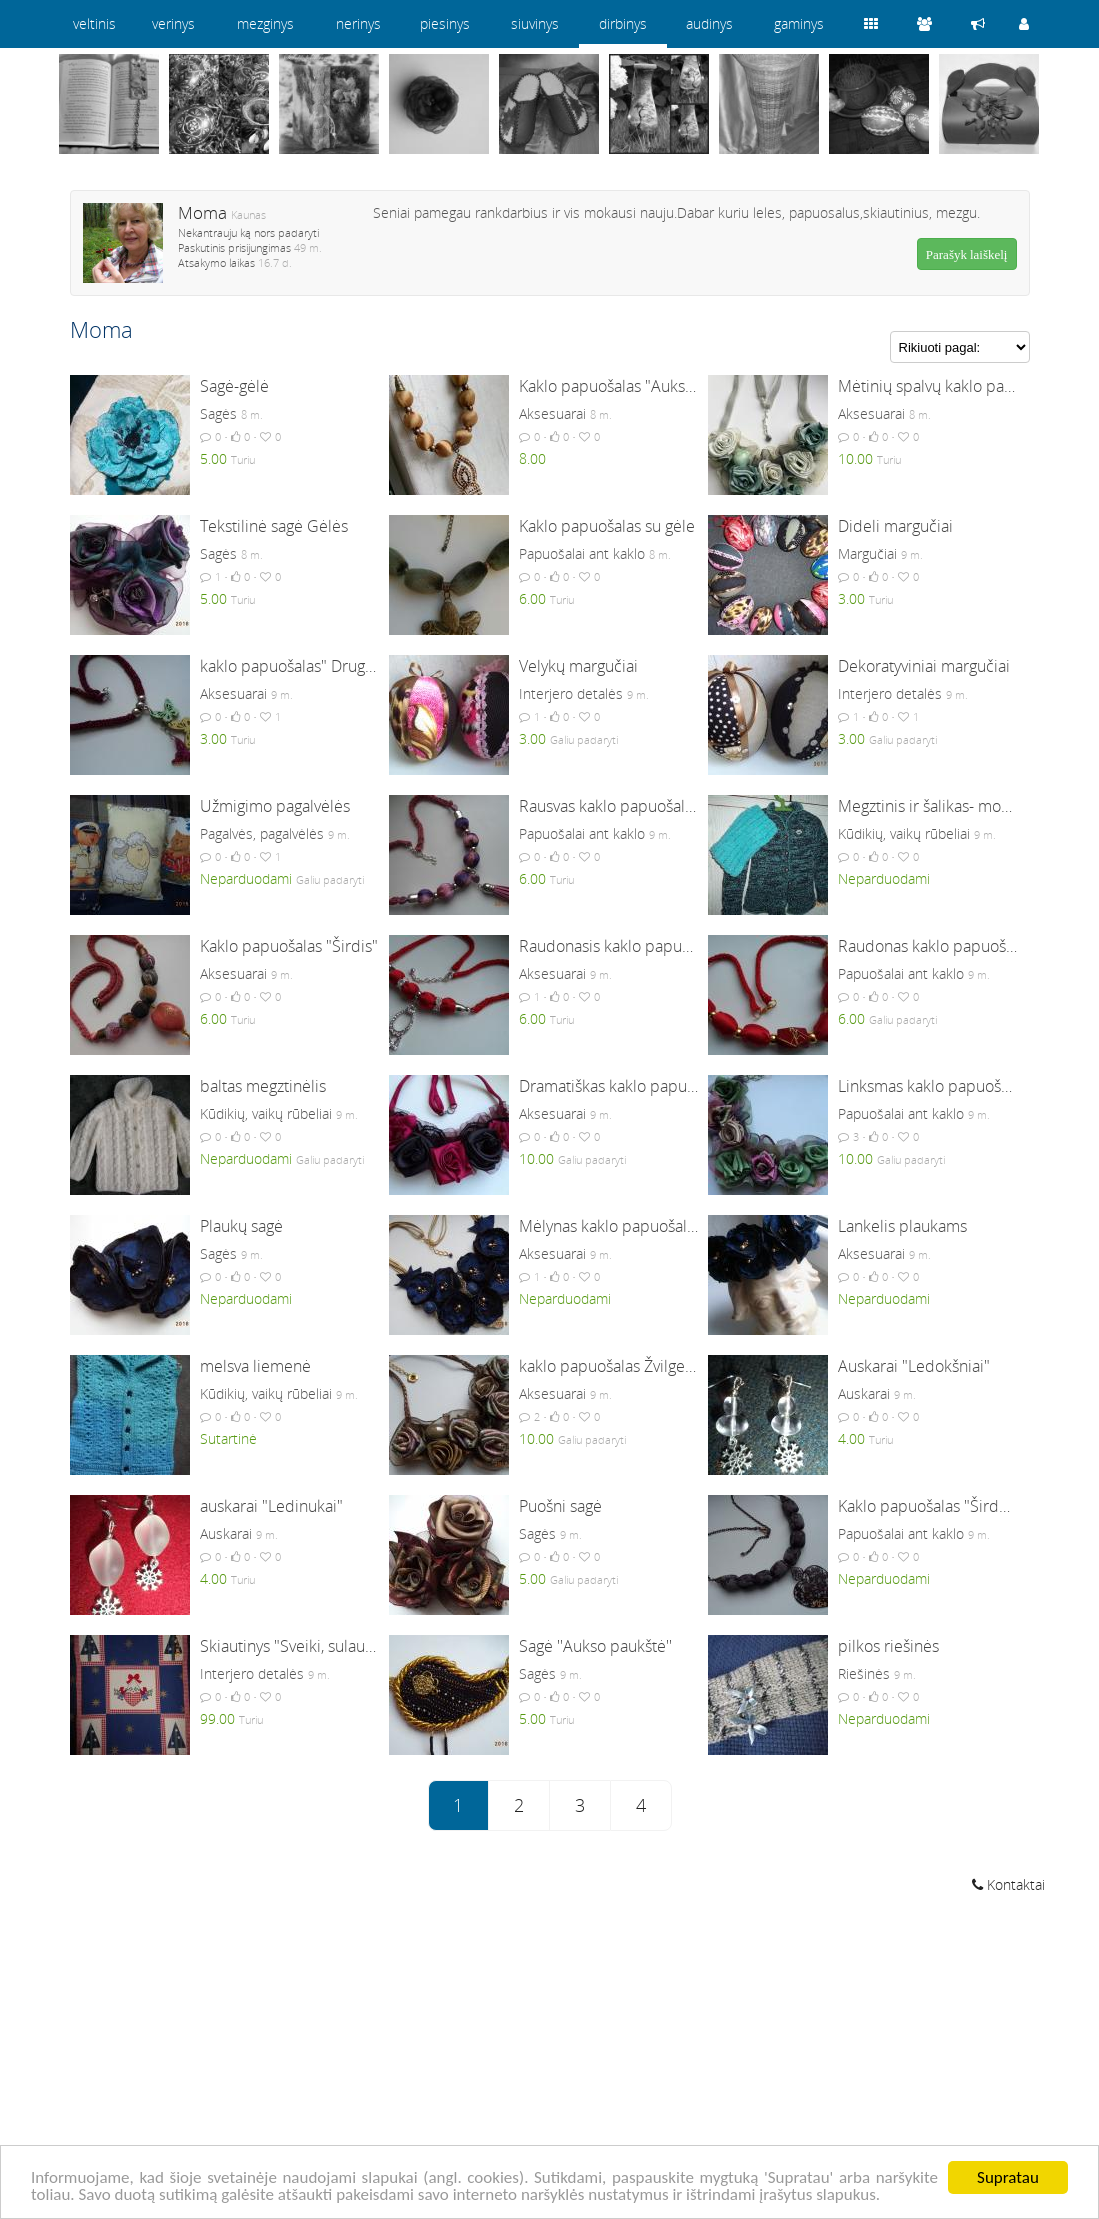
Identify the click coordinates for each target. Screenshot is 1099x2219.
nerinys (358, 23)
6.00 (532, 598)
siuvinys (535, 23)
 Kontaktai (1008, 1884)
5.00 (213, 458)
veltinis (94, 23)
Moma (202, 212)
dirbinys (623, 23)
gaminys (799, 23)
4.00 (851, 1438)
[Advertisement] (550, 2059)
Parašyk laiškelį (967, 254)
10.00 (855, 458)
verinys (173, 23)
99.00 (217, 1718)
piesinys (445, 23)
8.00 (532, 458)
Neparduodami (246, 878)
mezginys (265, 23)
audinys (709, 23)
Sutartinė (228, 1438)
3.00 (851, 598)
